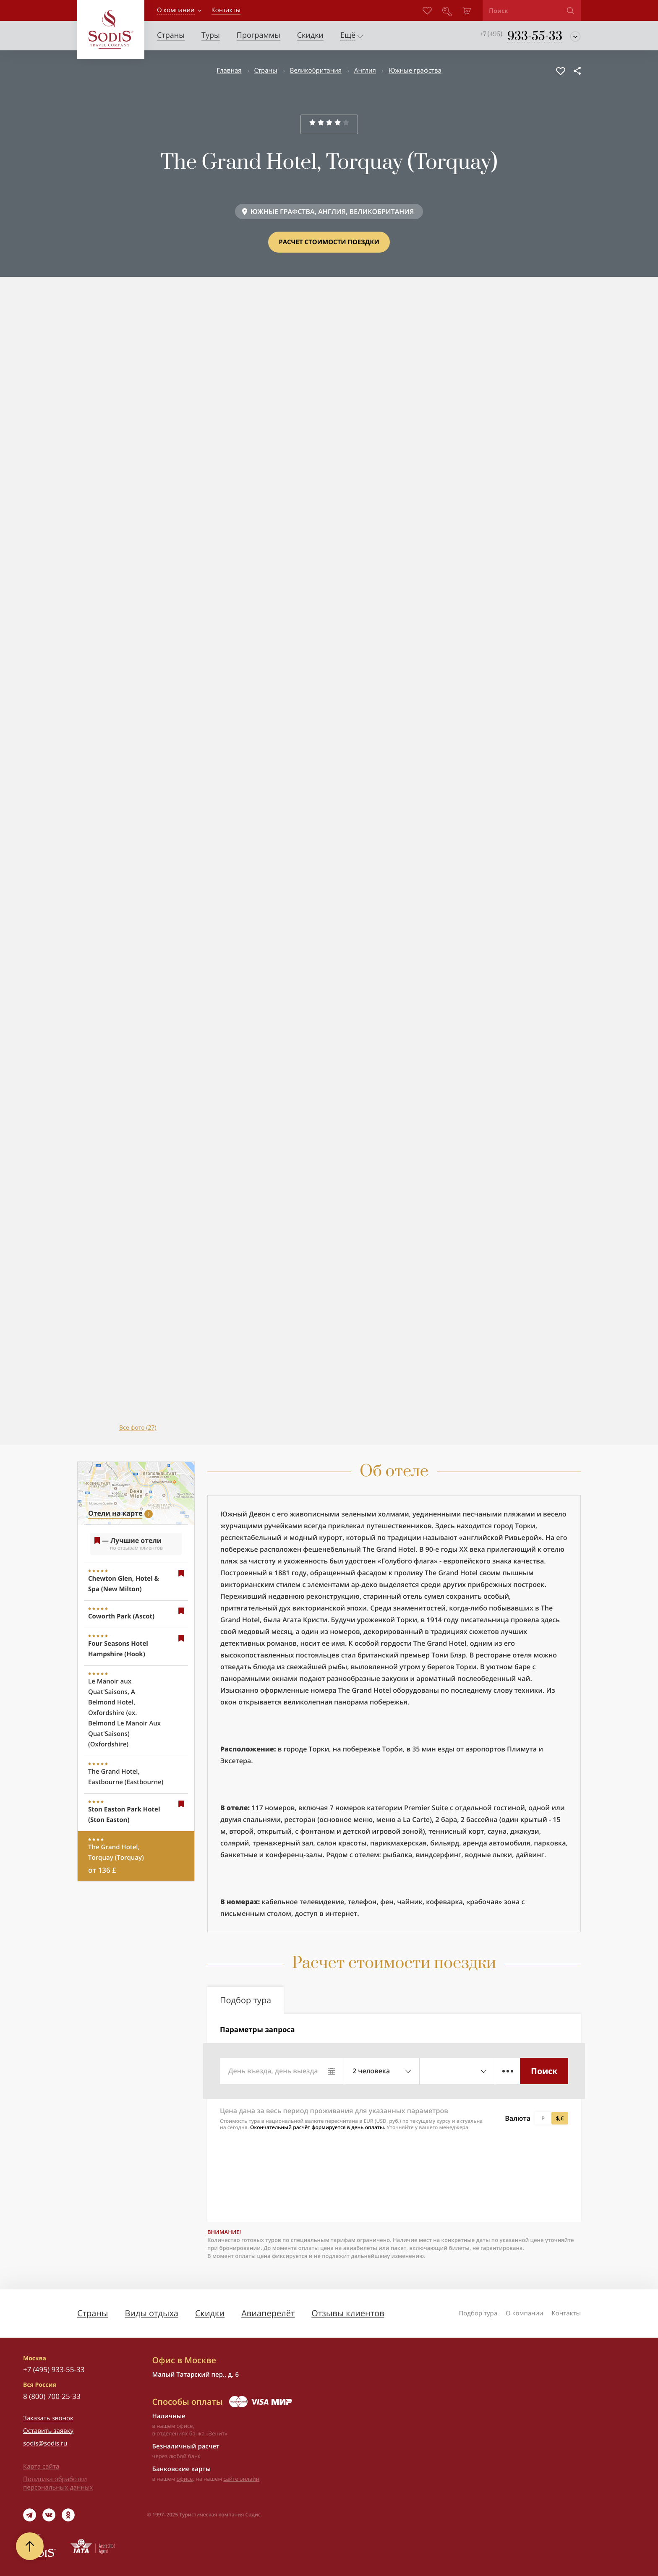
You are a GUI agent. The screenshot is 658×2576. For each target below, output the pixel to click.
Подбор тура (478, 2313)
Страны (265, 70)
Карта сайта (41, 2466)
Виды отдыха (151, 2313)
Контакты (566, 2313)
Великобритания (316, 70)
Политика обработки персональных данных (58, 2483)
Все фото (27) (138, 1428)
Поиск (544, 2071)
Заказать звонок (48, 2418)
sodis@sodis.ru (45, 2443)
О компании (176, 10)
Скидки (210, 2313)
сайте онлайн (241, 2478)
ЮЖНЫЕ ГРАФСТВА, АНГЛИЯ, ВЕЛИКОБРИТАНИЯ (332, 211)
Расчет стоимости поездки (329, 242)
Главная (229, 70)
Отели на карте (115, 1513)
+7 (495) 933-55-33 (53, 2369)
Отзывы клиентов (347, 2313)
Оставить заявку (48, 2431)
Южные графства (415, 70)
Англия (365, 70)
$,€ (560, 2118)
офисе (185, 2478)
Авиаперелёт (268, 2313)
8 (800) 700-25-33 (52, 2396)
